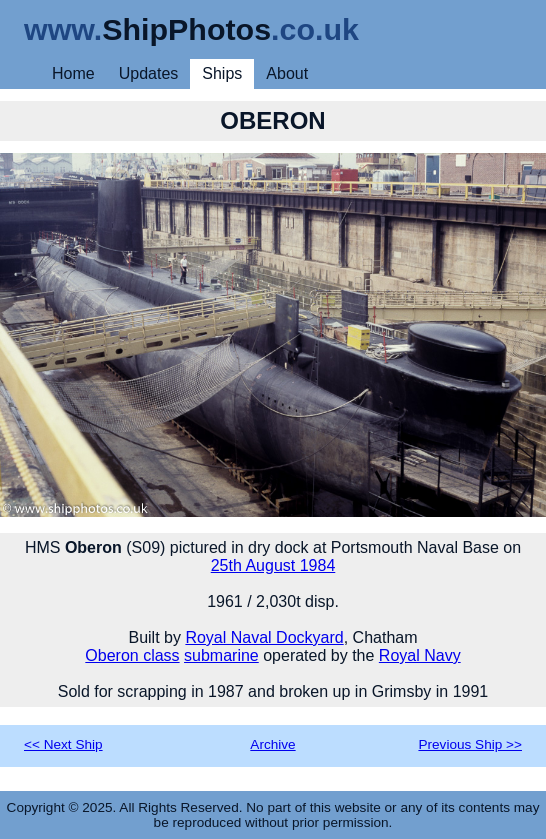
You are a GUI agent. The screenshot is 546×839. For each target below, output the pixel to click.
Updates (149, 73)
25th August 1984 (273, 565)
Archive (272, 744)
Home (73, 73)
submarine (221, 655)
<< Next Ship (63, 744)
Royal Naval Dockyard (264, 637)
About (287, 73)
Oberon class (132, 655)
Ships (222, 73)
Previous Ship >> (470, 744)
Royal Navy (420, 655)
